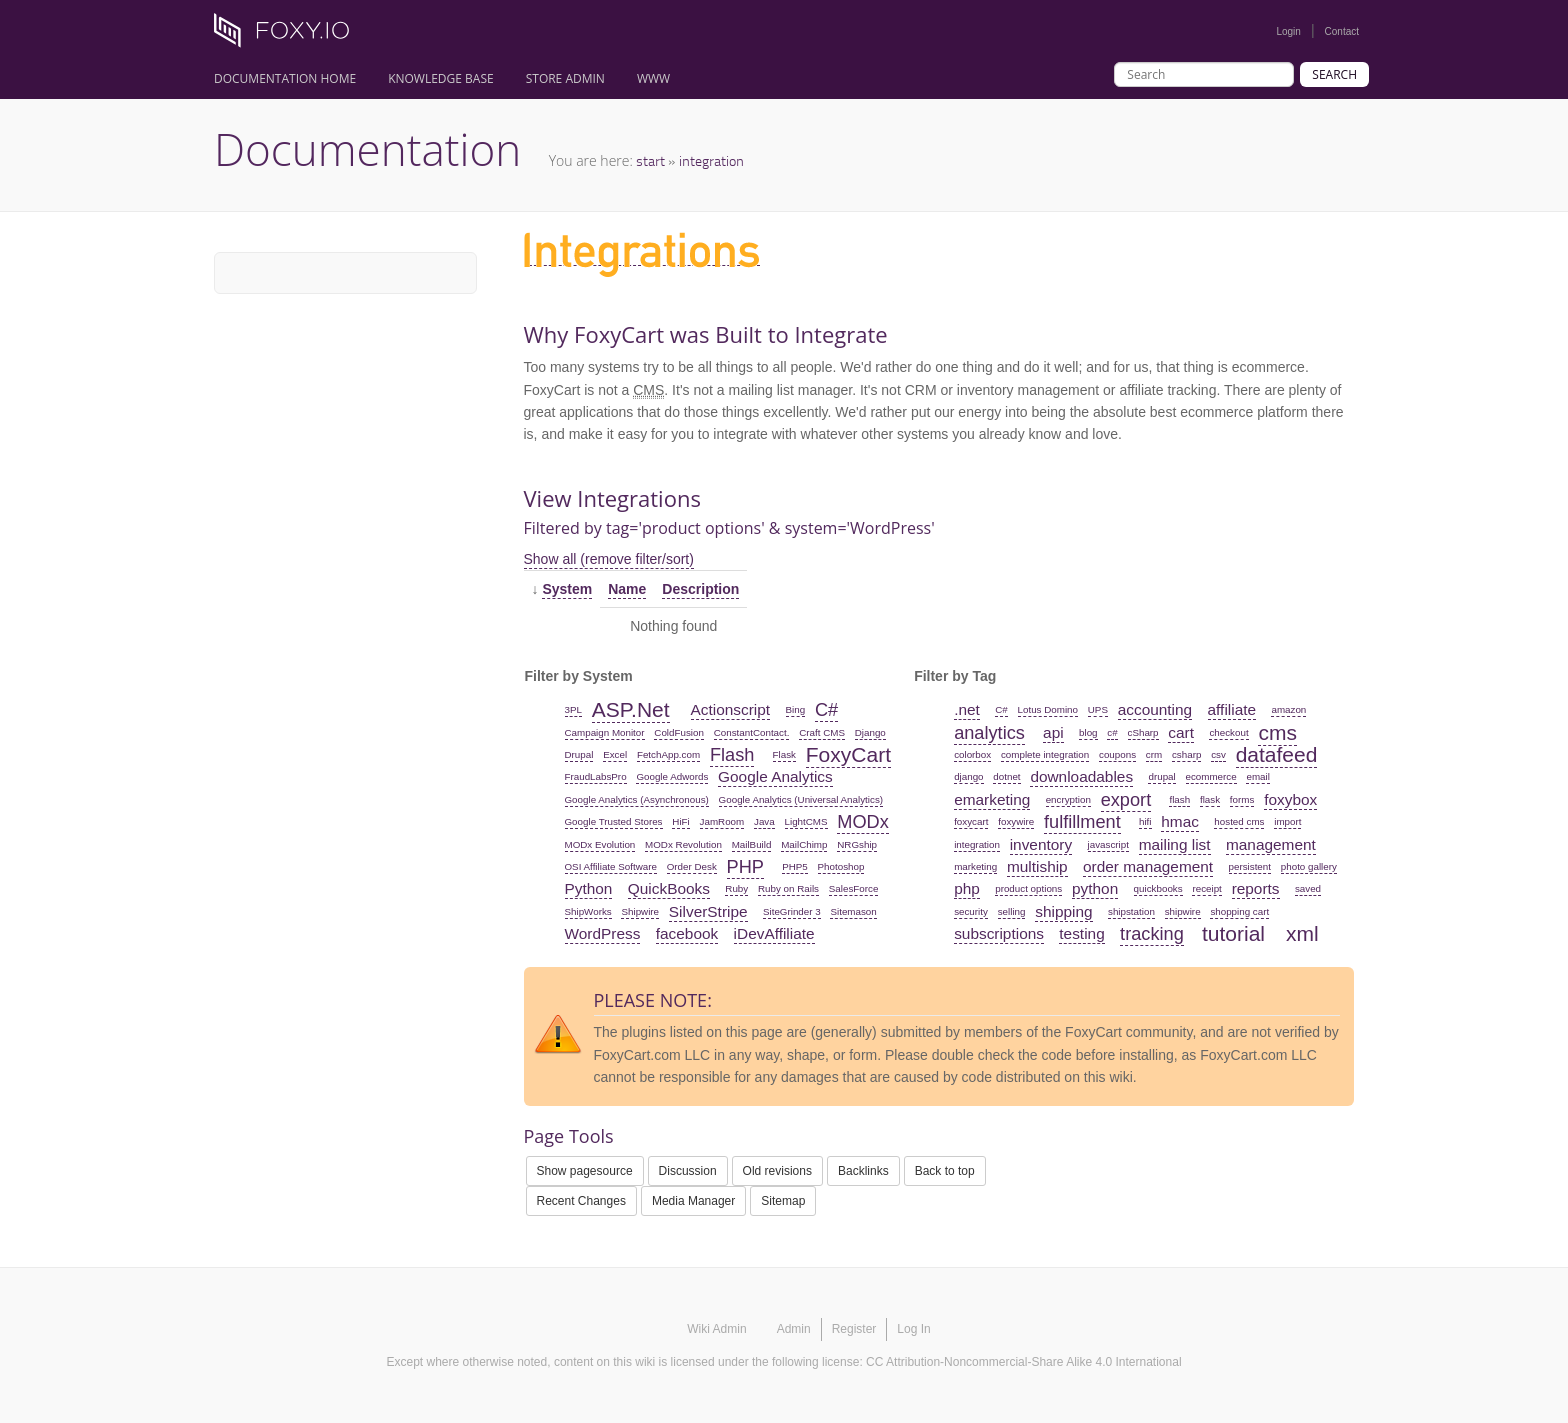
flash (1179, 799)
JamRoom (722, 821)
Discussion (688, 1171)
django (968, 776)
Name (627, 589)
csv (1218, 754)
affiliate (1232, 709)
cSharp (1143, 732)
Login (1288, 31)
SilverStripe (708, 911)
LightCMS (806, 821)
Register (854, 1329)
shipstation (1131, 911)
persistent (1250, 866)
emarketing (992, 799)
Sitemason (853, 911)
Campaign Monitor (605, 732)
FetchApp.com (668, 754)
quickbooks (1158, 888)
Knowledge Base (441, 78)
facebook (687, 933)
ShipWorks (588, 911)
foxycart (971, 821)
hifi (1145, 821)
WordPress (603, 933)
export (1126, 800)
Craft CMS (822, 732)
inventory (1041, 844)
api (1053, 732)
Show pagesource (585, 1171)
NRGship (857, 844)
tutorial (1233, 933)
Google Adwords (672, 776)
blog (1088, 732)
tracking (1152, 934)
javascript (1108, 844)
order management (1148, 866)
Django (870, 732)
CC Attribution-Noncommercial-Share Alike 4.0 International (1023, 1362)
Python (589, 888)
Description (700, 589)
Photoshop (841, 866)
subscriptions (999, 933)
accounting (1155, 709)
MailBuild (752, 844)
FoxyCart (848, 754)
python (1095, 888)
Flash (732, 755)
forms (1242, 799)
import (1287, 821)
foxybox (1290, 799)
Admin (794, 1329)
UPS (1098, 709)
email (1257, 776)
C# (826, 710)
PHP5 (795, 866)
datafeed (1277, 754)
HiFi (680, 821)
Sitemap (783, 1201)
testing (1081, 933)
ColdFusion (679, 732)
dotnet (1006, 776)
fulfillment (1082, 822)
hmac (1180, 821)
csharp (1186, 754)
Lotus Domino (1048, 709)
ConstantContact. (752, 732)
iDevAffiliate (774, 933)
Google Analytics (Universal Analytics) (801, 799)
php (967, 888)
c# (1112, 732)
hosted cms (1239, 821)
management (1271, 844)
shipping (1063, 911)
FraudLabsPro (596, 776)
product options (1028, 888)
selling (1012, 911)
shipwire (1183, 911)
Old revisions (777, 1171)
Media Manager (693, 1201)
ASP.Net (631, 709)
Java (764, 821)
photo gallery (1309, 866)
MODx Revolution (683, 844)
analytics (989, 733)
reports (1256, 888)
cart (1181, 732)
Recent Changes (581, 1201)
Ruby (736, 888)
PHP (745, 867)
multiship (1037, 866)
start (650, 160)
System (567, 589)
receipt (1206, 888)
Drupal (579, 754)
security (971, 911)
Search (1334, 74)
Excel (615, 754)
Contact (1342, 31)
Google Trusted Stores (614, 821)
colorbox (972, 754)
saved (1308, 888)
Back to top (945, 1171)
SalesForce (854, 888)
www (653, 78)
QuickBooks (669, 888)
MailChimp (804, 844)
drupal (1161, 776)
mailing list (1175, 844)
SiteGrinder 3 (792, 911)
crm (1154, 754)
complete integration (1045, 754)
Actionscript (731, 709)
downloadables (1081, 776)
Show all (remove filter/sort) (609, 559)
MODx (863, 822)
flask (1210, 799)
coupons (1117, 754)
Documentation (367, 149)
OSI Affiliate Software (611, 866)
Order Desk (692, 866)
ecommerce (1211, 776)
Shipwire (640, 911)
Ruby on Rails (788, 888)
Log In (913, 1329)
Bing (796, 709)
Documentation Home (285, 78)
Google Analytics (775, 776)
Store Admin (565, 78)
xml (1302, 933)
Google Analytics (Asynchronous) (637, 799)
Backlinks (863, 1171)
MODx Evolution (600, 844)
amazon (1288, 709)
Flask (784, 754)
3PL (573, 709)
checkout (1228, 732)
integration (711, 160)
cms (1277, 732)
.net (967, 709)
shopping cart (1239, 911)
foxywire (1016, 821)
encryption (1068, 799)
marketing (975, 866)
